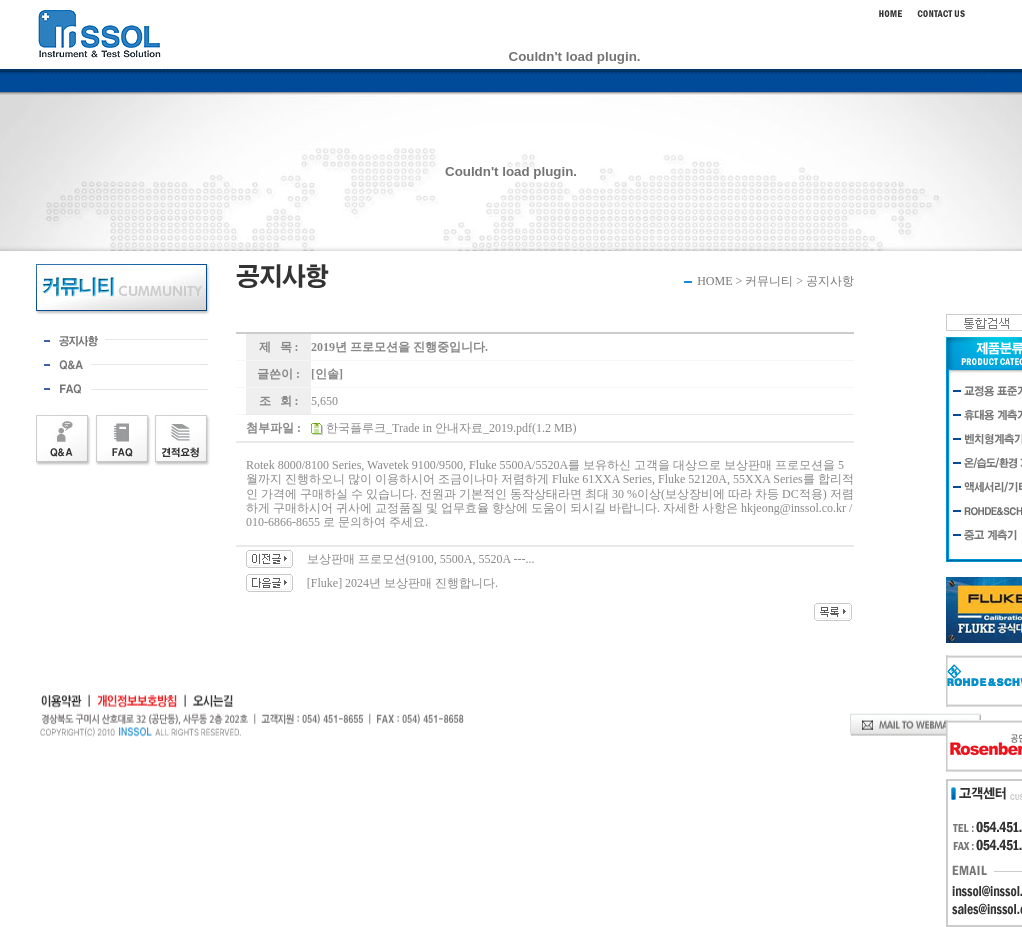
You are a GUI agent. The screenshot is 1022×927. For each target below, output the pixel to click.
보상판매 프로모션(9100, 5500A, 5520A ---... (421, 559)
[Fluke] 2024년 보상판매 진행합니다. (402, 583)
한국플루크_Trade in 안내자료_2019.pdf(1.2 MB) (451, 428)
